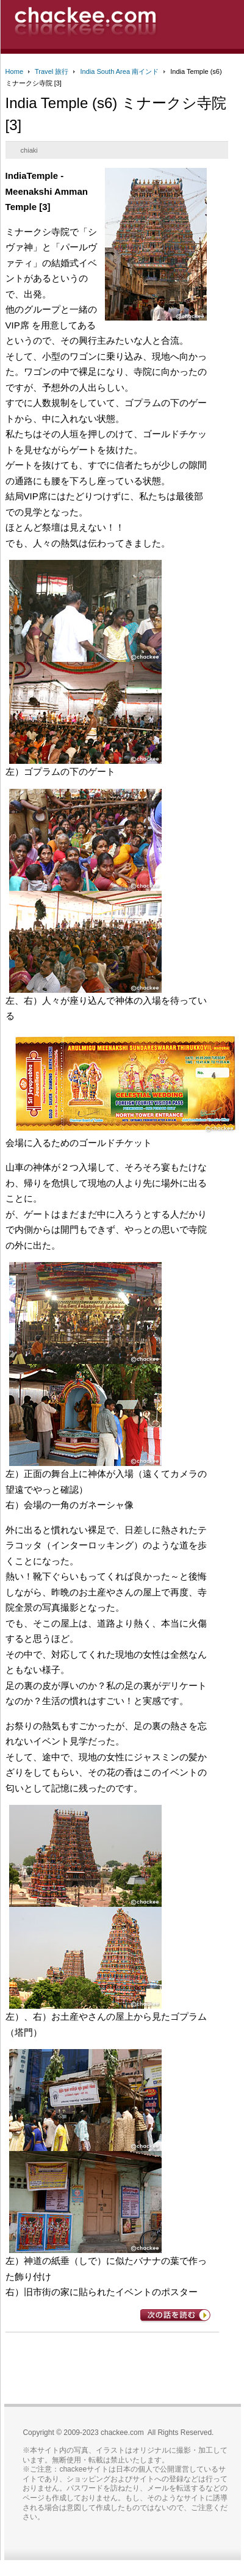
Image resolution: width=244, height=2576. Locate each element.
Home (14, 71)
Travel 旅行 (51, 71)
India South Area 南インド (119, 71)
